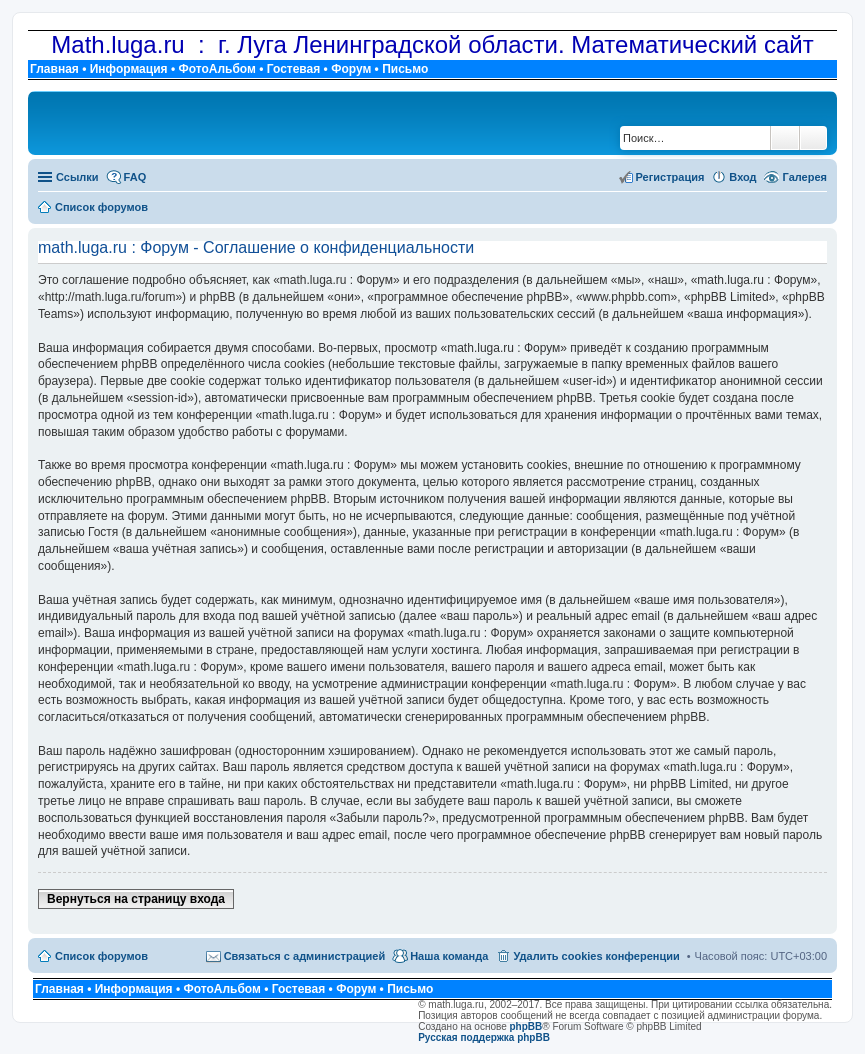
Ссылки (77, 177)
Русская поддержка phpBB (484, 1037)
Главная (54, 69)
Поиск (785, 138)
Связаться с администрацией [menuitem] (305, 956)
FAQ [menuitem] (135, 177)
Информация (129, 69)
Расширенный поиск (813, 138)
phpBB (526, 1026)
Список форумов (101, 956)
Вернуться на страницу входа (136, 899)
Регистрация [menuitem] (670, 177)
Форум (351, 69)
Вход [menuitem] (742, 177)
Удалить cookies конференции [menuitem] (596, 956)
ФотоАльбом (216, 69)
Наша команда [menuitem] (449, 956)
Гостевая (294, 69)
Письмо (405, 69)
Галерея (805, 177)
